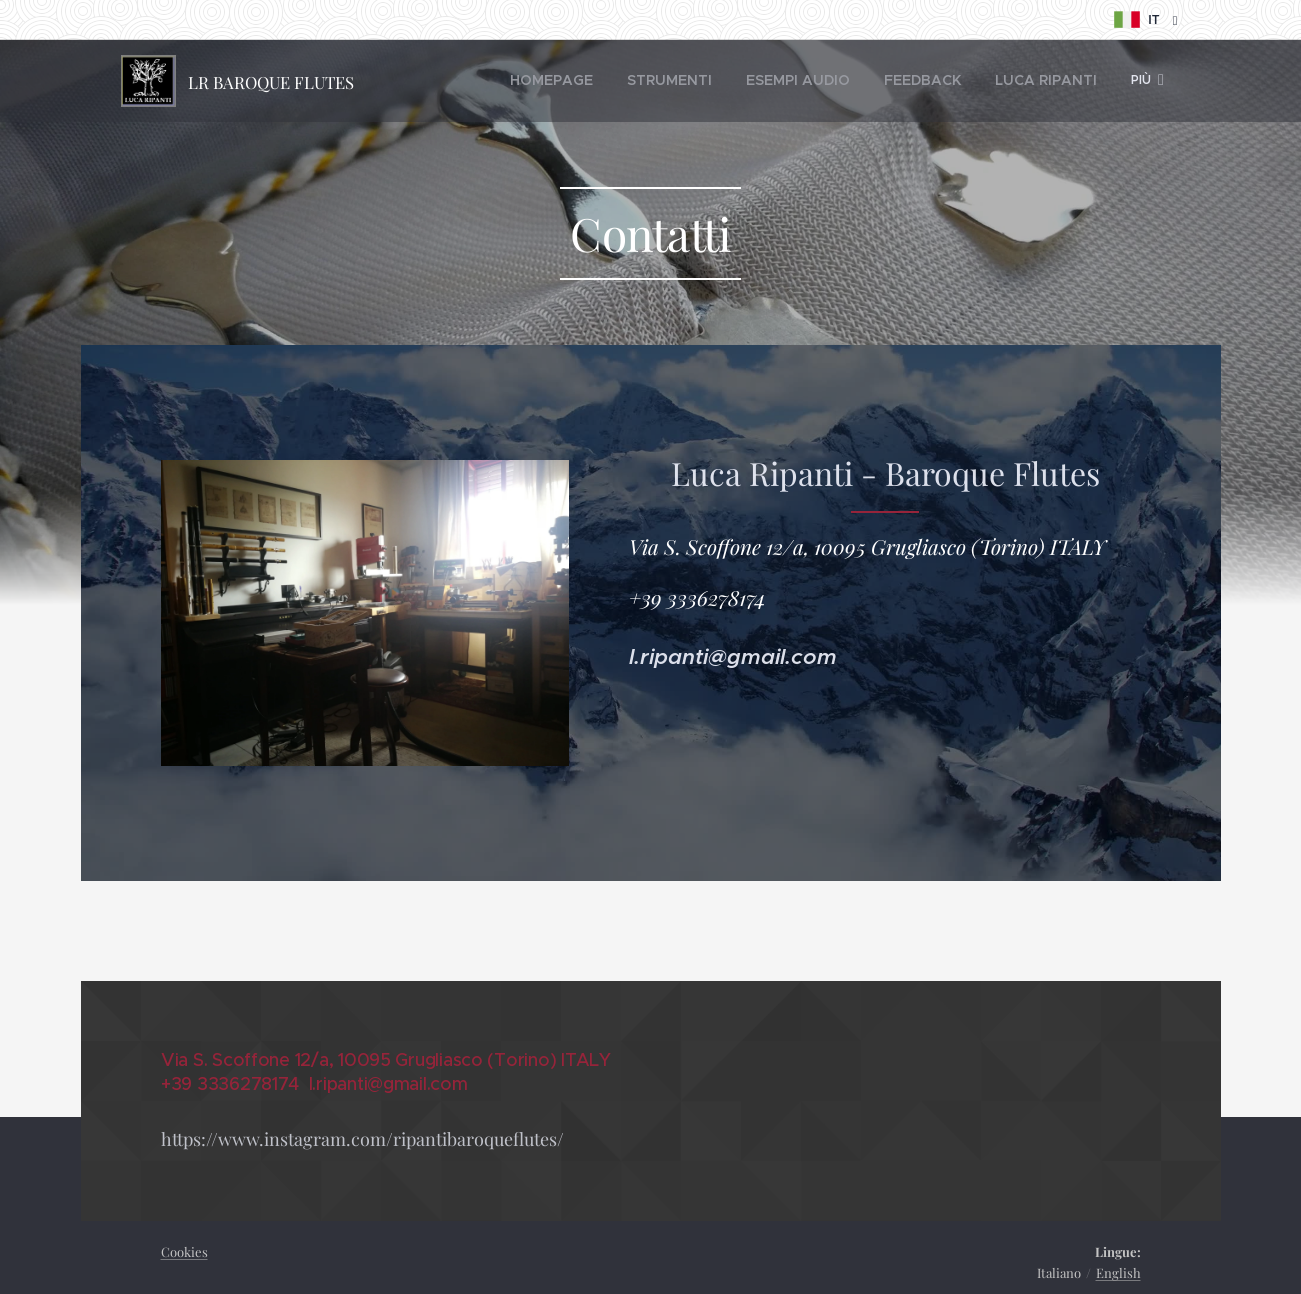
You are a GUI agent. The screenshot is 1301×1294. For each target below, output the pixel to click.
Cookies (184, 1251)
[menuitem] (509, 81)
